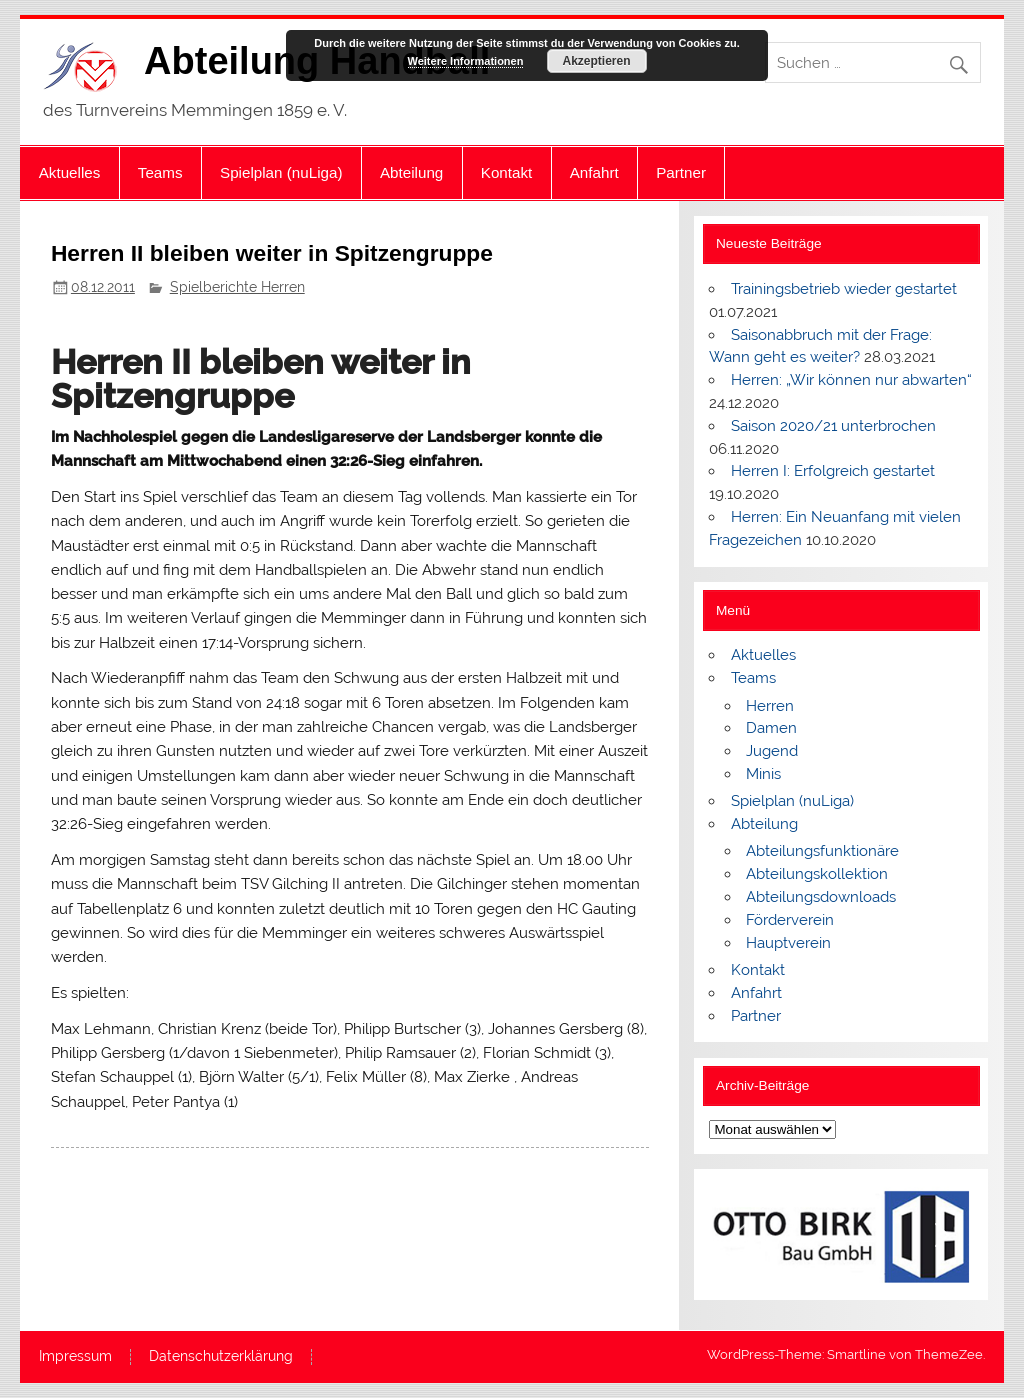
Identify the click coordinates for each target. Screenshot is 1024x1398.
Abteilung (411, 172)
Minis (763, 774)
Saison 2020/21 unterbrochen (833, 426)
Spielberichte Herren (237, 287)
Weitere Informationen (466, 61)
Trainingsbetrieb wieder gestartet (844, 289)
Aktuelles (70, 172)
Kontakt (507, 172)
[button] (740, 1235)
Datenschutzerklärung (221, 1357)
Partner (681, 172)
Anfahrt (594, 172)
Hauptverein (788, 943)
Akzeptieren (596, 61)
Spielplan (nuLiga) (281, 172)
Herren (770, 706)
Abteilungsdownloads (821, 897)
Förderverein (790, 920)
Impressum (75, 1357)
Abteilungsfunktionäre (822, 851)
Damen (771, 728)
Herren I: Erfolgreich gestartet (833, 471)
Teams (160, 172)
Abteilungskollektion (817, 874)
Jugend (772, 751)
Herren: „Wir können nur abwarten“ (851, 380)
